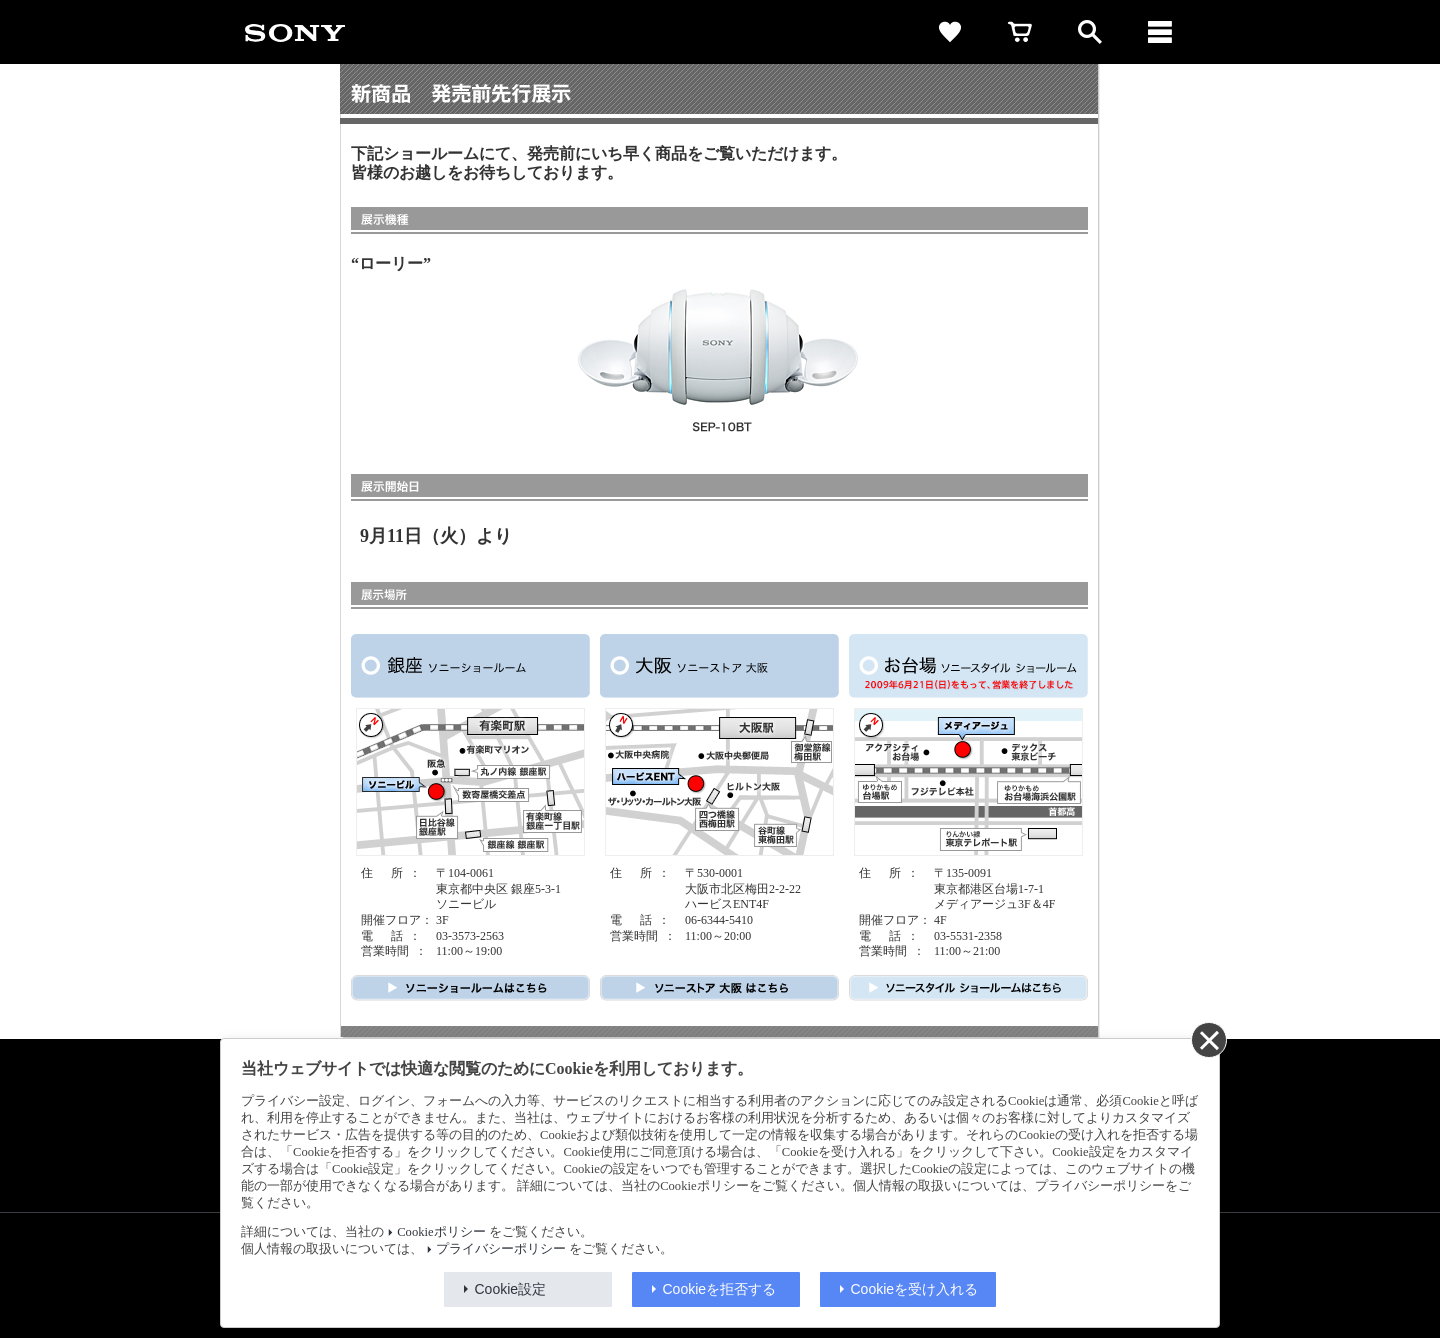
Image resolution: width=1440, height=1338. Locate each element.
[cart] (1020, 32)
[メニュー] (1160, 32)
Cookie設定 (511, 1289)
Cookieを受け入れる (915, 1289)
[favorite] (950, 32)
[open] (1090, 32)
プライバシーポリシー (501, 1249)
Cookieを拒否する (720, 1289)
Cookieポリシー (441, 1232)
